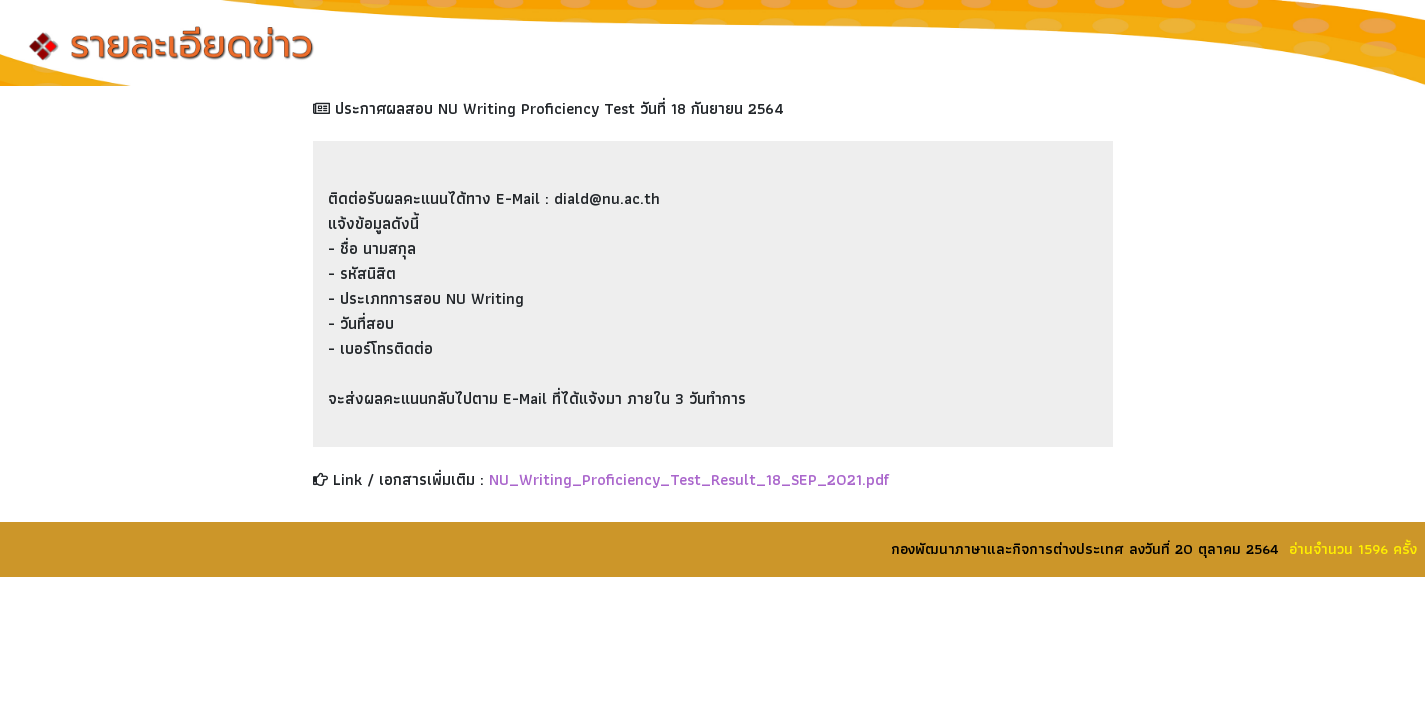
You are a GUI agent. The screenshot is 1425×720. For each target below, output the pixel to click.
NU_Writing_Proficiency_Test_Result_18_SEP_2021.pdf (689, 479)
